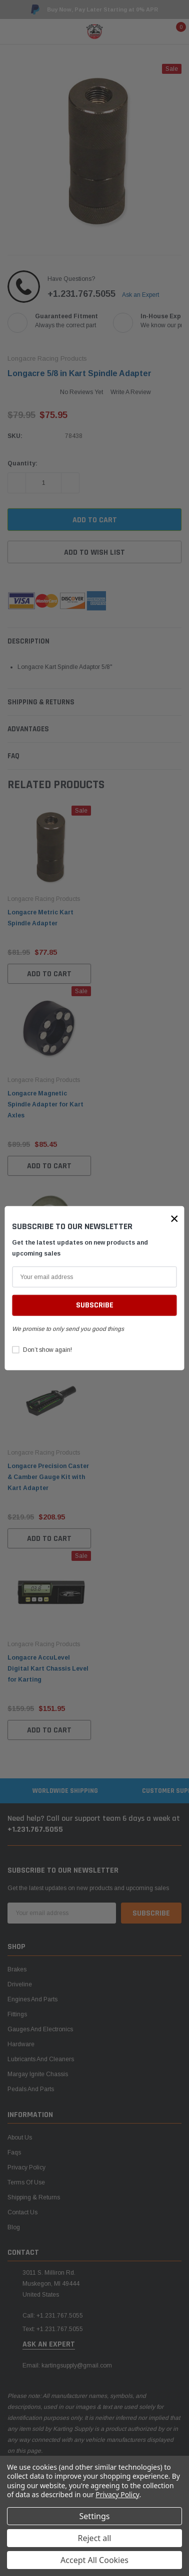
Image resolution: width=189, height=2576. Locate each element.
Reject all (95, 2538)
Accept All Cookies (94, 2560)
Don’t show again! (47, 1349)
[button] (174, 1218)
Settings (95, 2516)
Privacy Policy (117, 2494)
